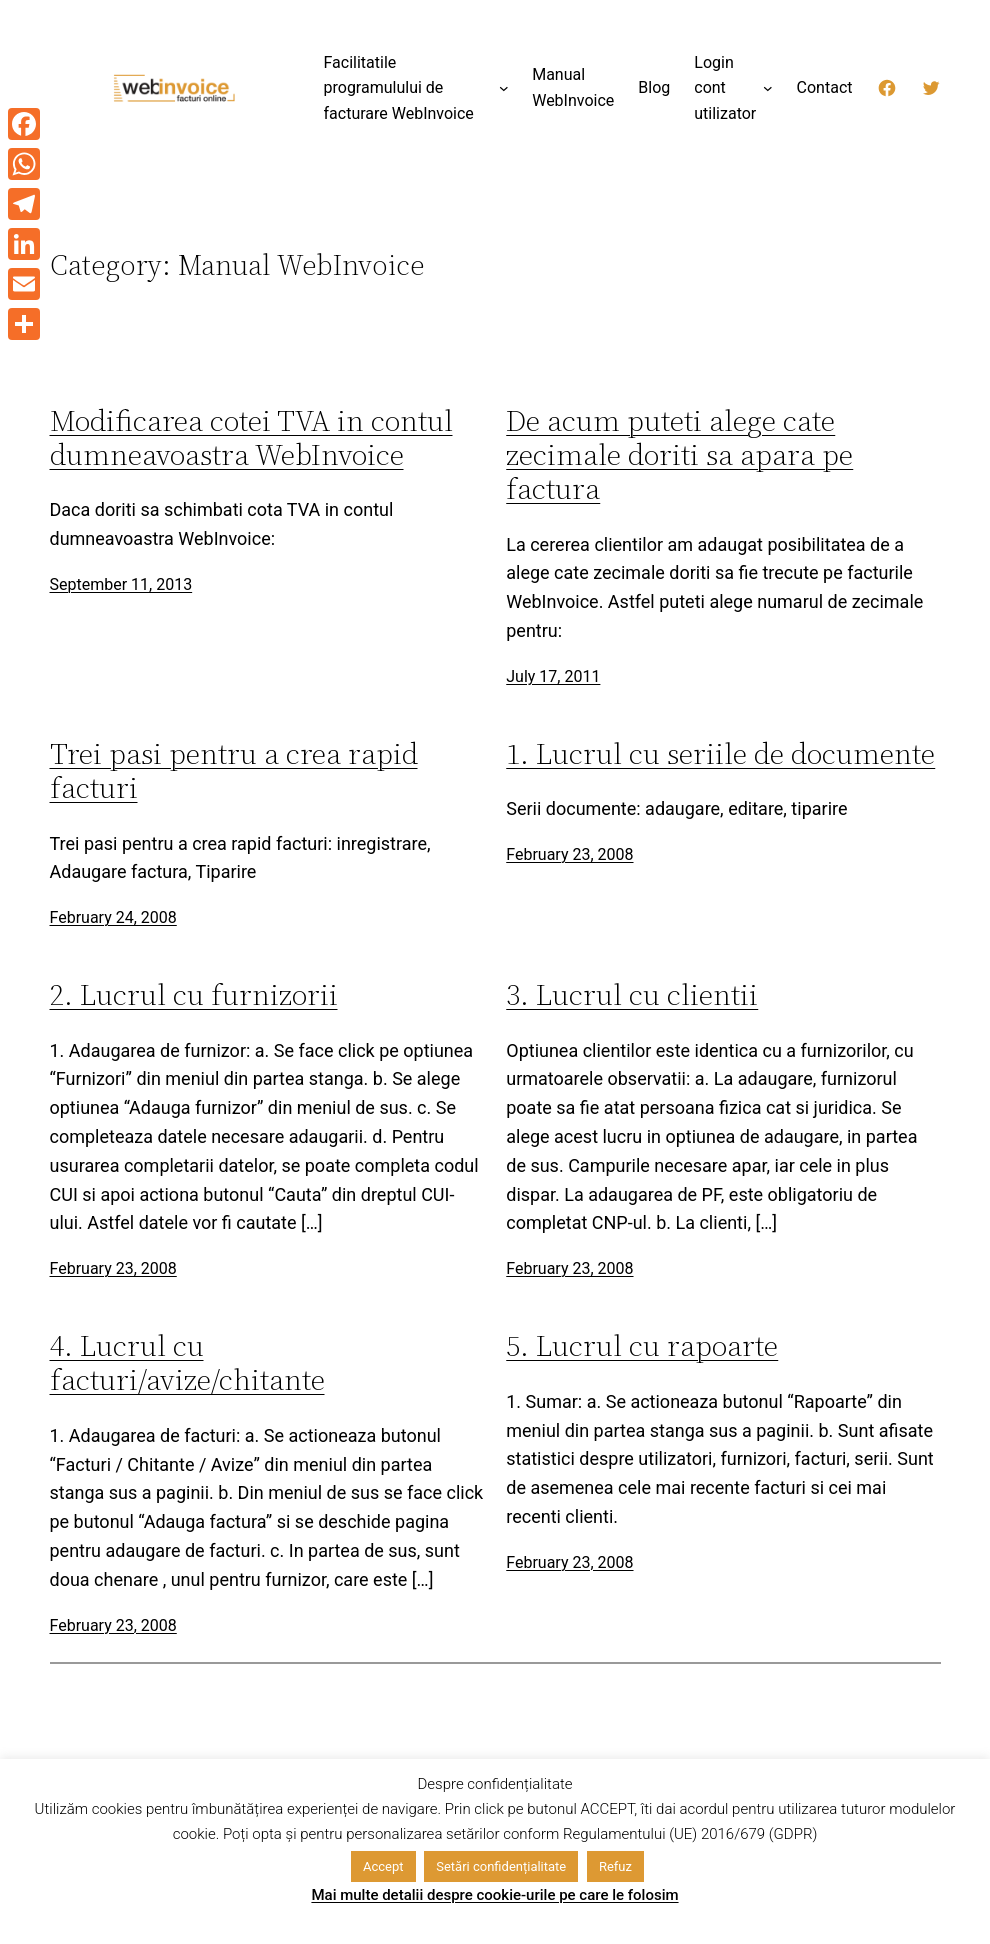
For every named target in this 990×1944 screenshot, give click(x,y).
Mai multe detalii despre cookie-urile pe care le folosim (494, 1895)
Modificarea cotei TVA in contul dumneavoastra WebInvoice (251, 438)
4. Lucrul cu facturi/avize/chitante (187, 1363)
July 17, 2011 (553, 676)
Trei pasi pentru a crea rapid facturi (234, 771)
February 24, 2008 (113, 917)
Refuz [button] (615, 1866)
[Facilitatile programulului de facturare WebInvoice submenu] (504, 88)
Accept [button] (383, 1866)
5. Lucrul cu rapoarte (642, 1346)
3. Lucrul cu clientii (632, 995)
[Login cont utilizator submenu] (768, 88)
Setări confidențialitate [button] (501, 1866)
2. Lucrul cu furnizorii (194, 995)
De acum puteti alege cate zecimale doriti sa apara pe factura (679, 455)
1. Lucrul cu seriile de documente (720, 754)
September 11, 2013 (121, 584)
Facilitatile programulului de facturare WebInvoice (399, 88)
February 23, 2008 (569, 854)
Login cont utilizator (725, 88)
